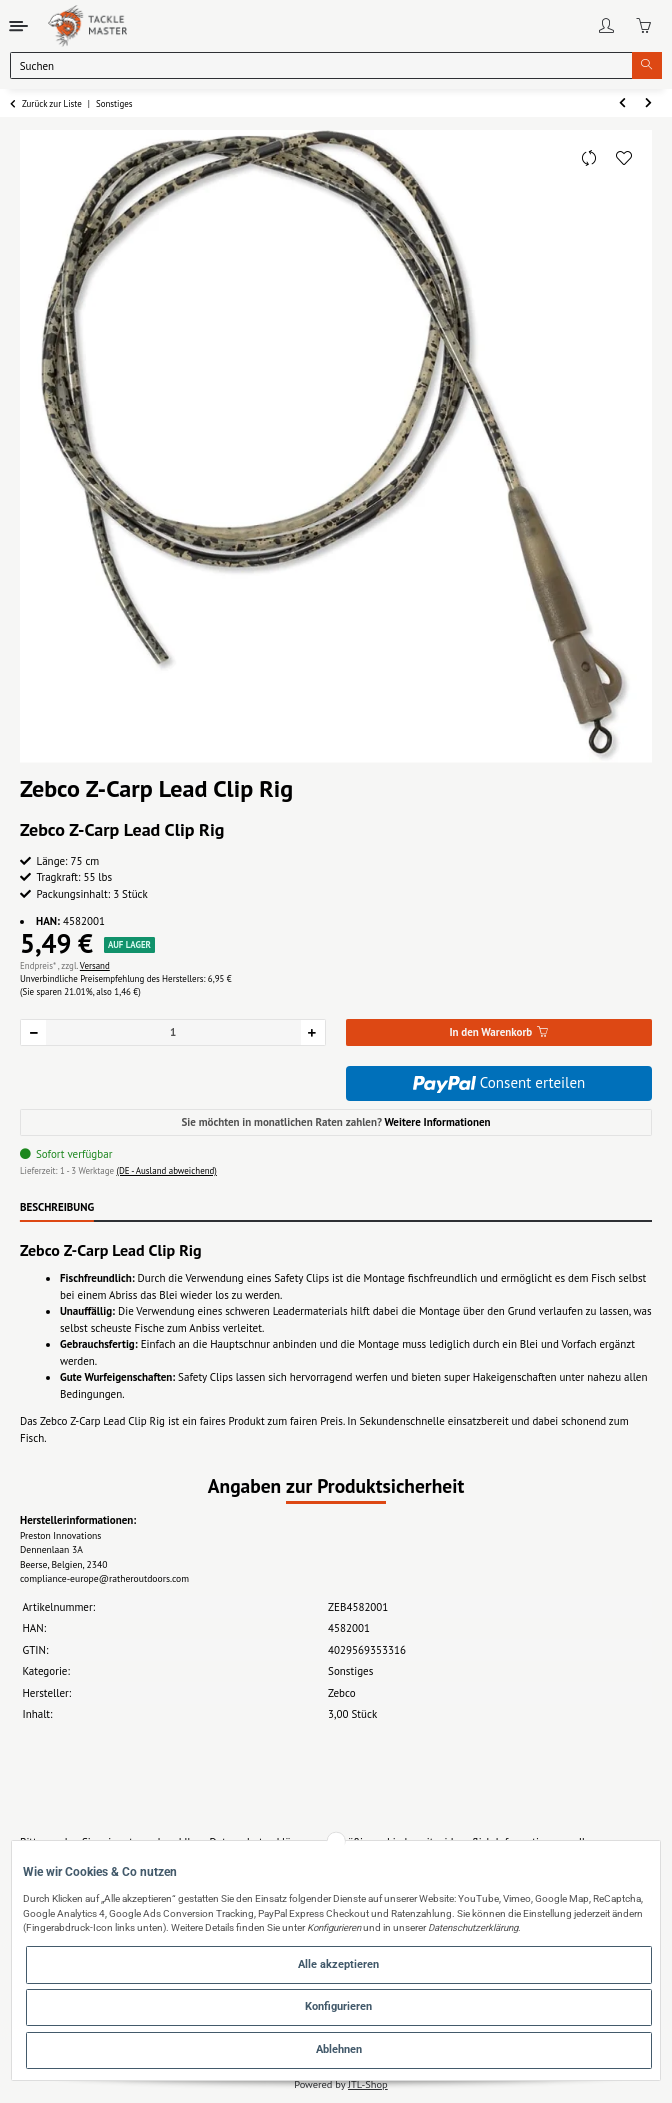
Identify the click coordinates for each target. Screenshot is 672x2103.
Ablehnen (339, 2049)
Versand (95, 965)
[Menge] (173, 1032)
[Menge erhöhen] (313, 1032)
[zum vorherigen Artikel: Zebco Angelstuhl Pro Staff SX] (622, 103)
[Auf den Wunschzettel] (624, 159)
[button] (606, 26)
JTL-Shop (368, 2084)
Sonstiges (350, 1671)
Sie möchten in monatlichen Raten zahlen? (335, 1122)
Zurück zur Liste (52, 103)
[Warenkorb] (643, 26)
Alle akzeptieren (338, 1964)
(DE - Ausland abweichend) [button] (166, 1170)
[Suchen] (321, 65)
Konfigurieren (338, 2006)
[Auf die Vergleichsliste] (588, 159)
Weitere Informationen (437, 1122)
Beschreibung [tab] (57, 1207)
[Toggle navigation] (19, 25)
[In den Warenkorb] (499, 1032)
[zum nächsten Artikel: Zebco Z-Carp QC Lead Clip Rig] (649, 103)
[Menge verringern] (34, 1032)
